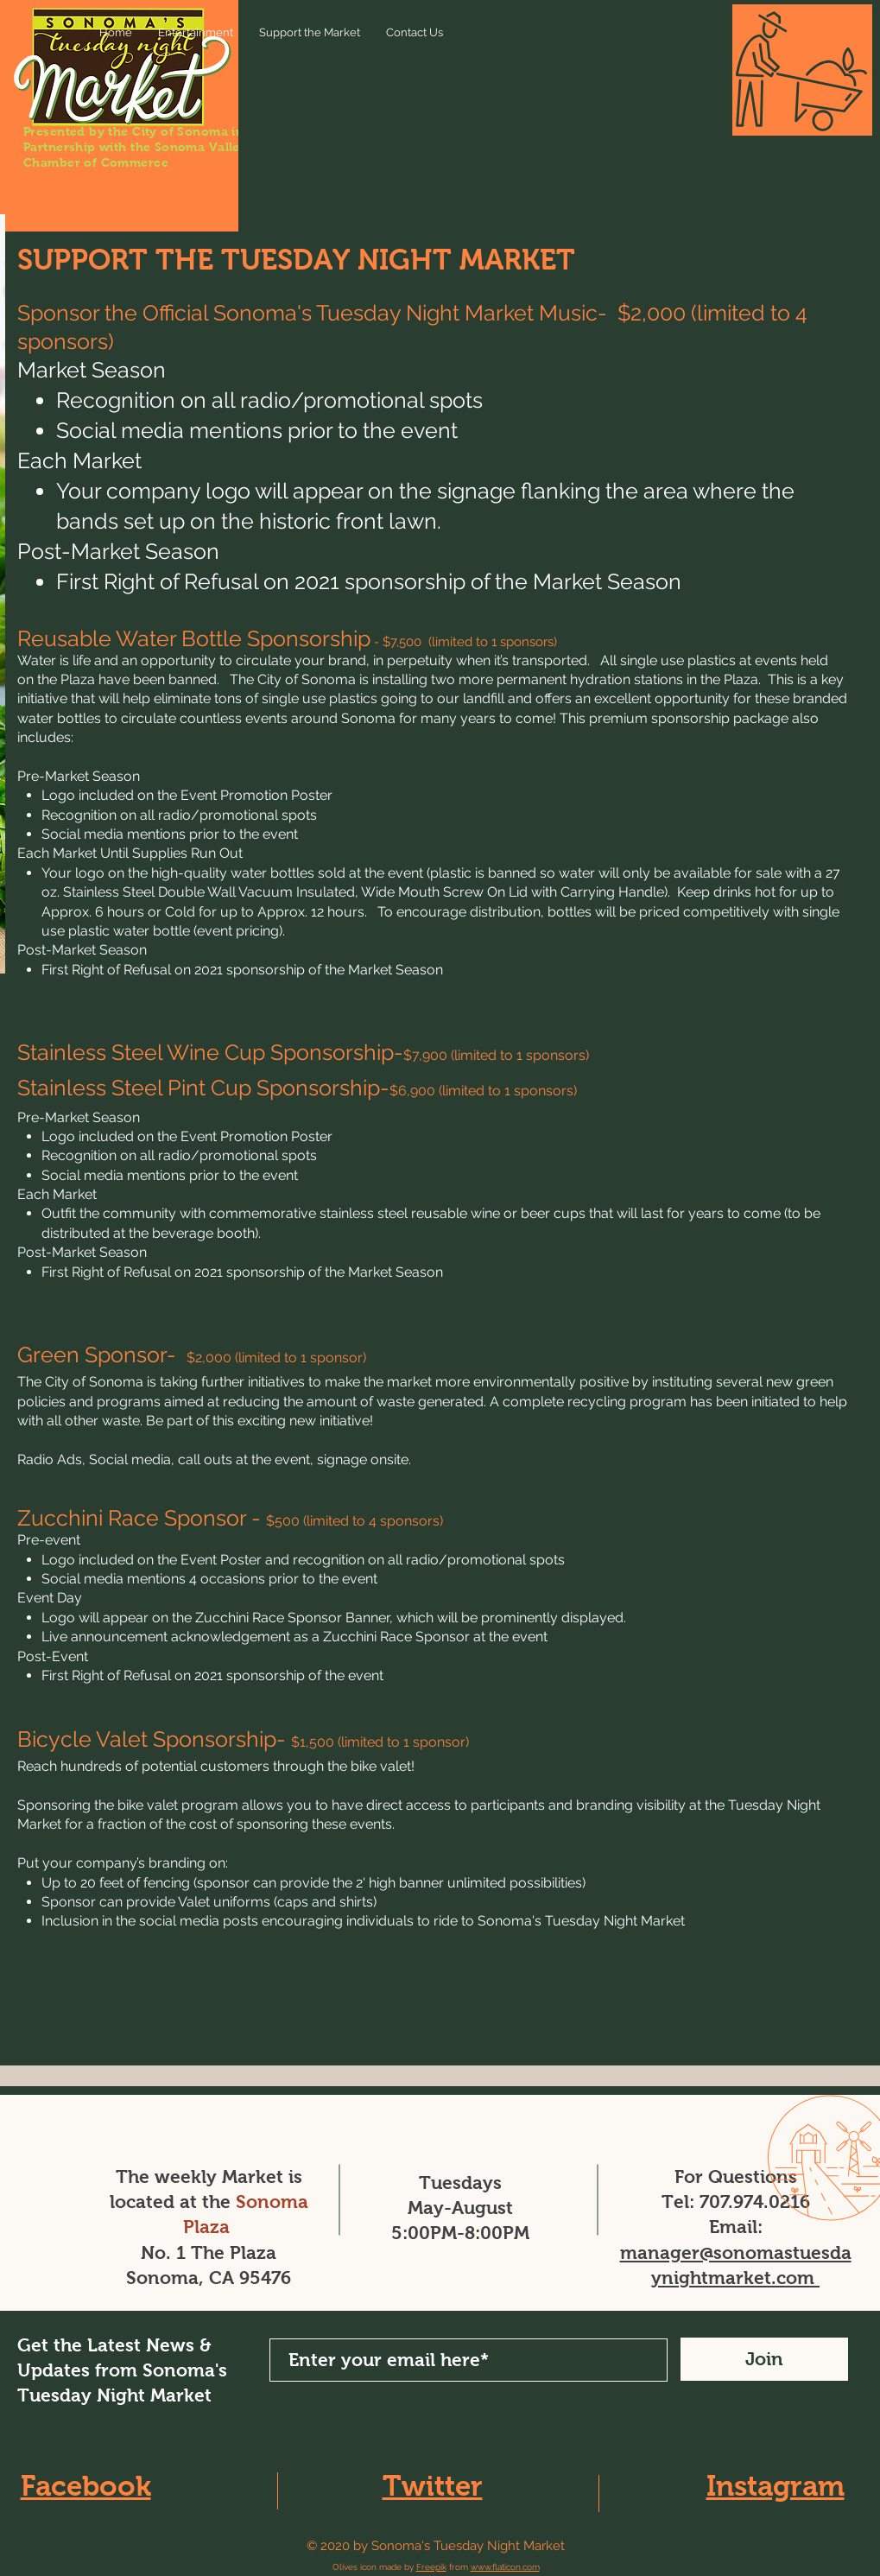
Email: (736, 2227)
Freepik (431, 2567)
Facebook (86, 2486)
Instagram (775, 2486)
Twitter (433, 2486)
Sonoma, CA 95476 (208, 2277)
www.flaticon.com (505, 2567)
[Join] (764, 2359)
